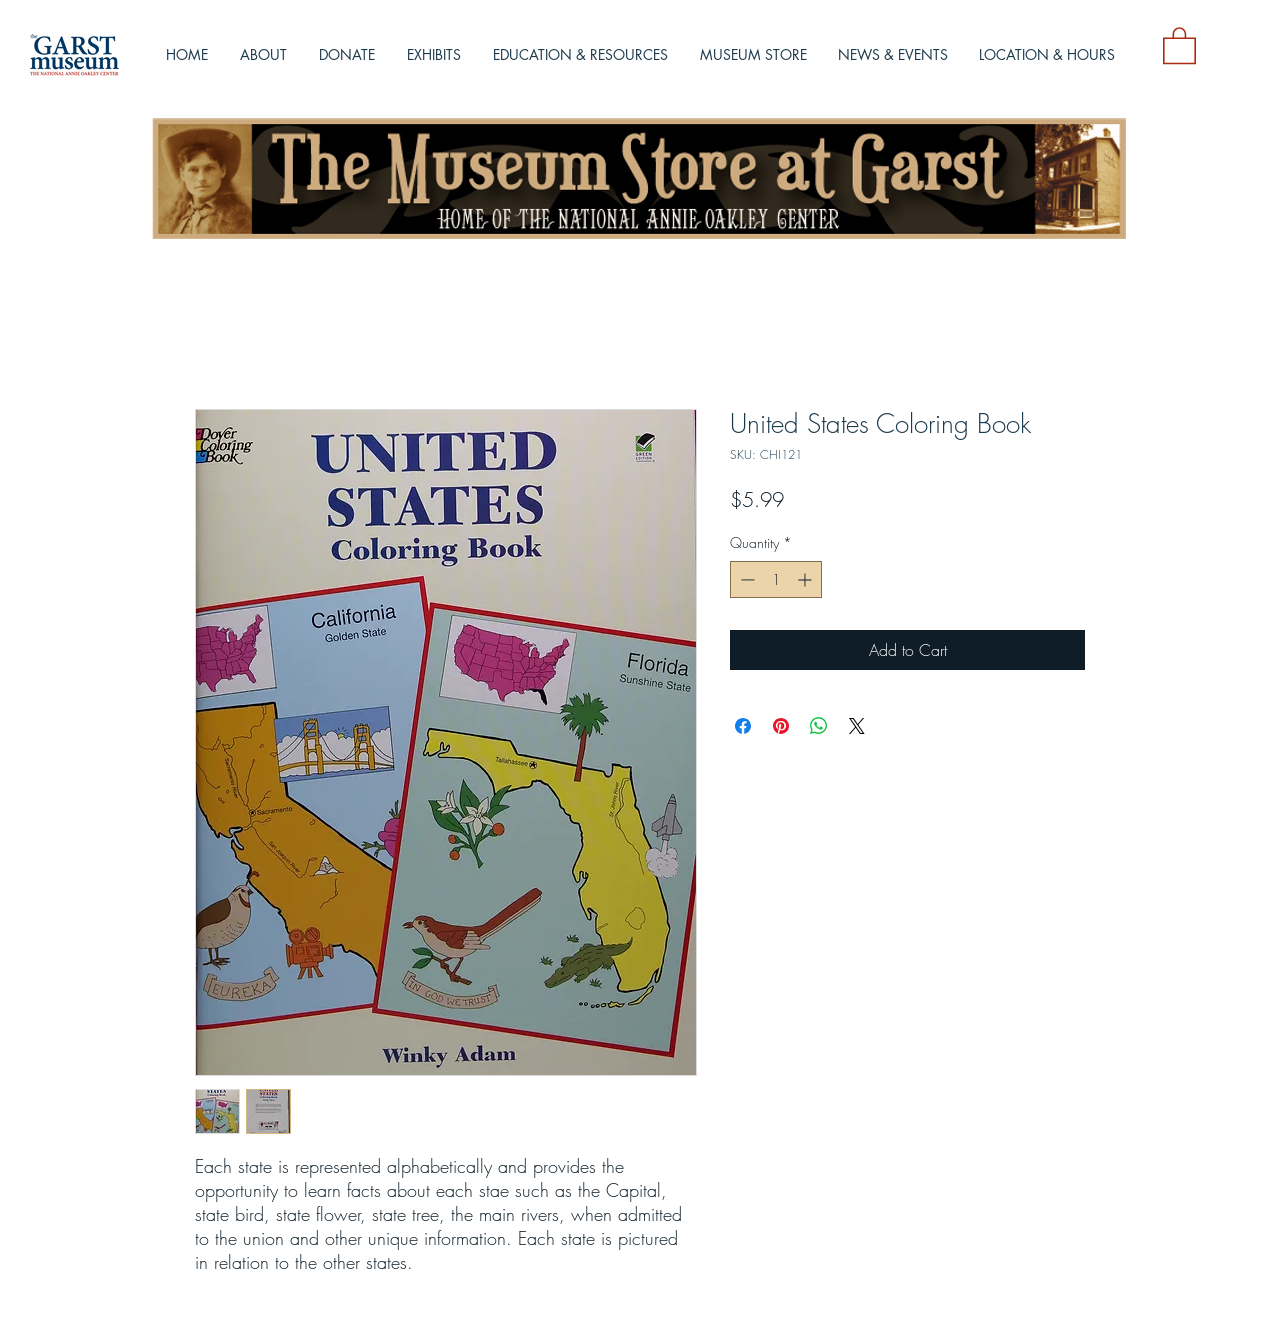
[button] (1179, 44)
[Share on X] (857, 726)
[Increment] (806, 579)
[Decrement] (745, 579)
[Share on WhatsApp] (819, 726)
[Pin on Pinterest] (781, 726)
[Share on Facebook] (743, 726)
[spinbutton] (776, 579)
